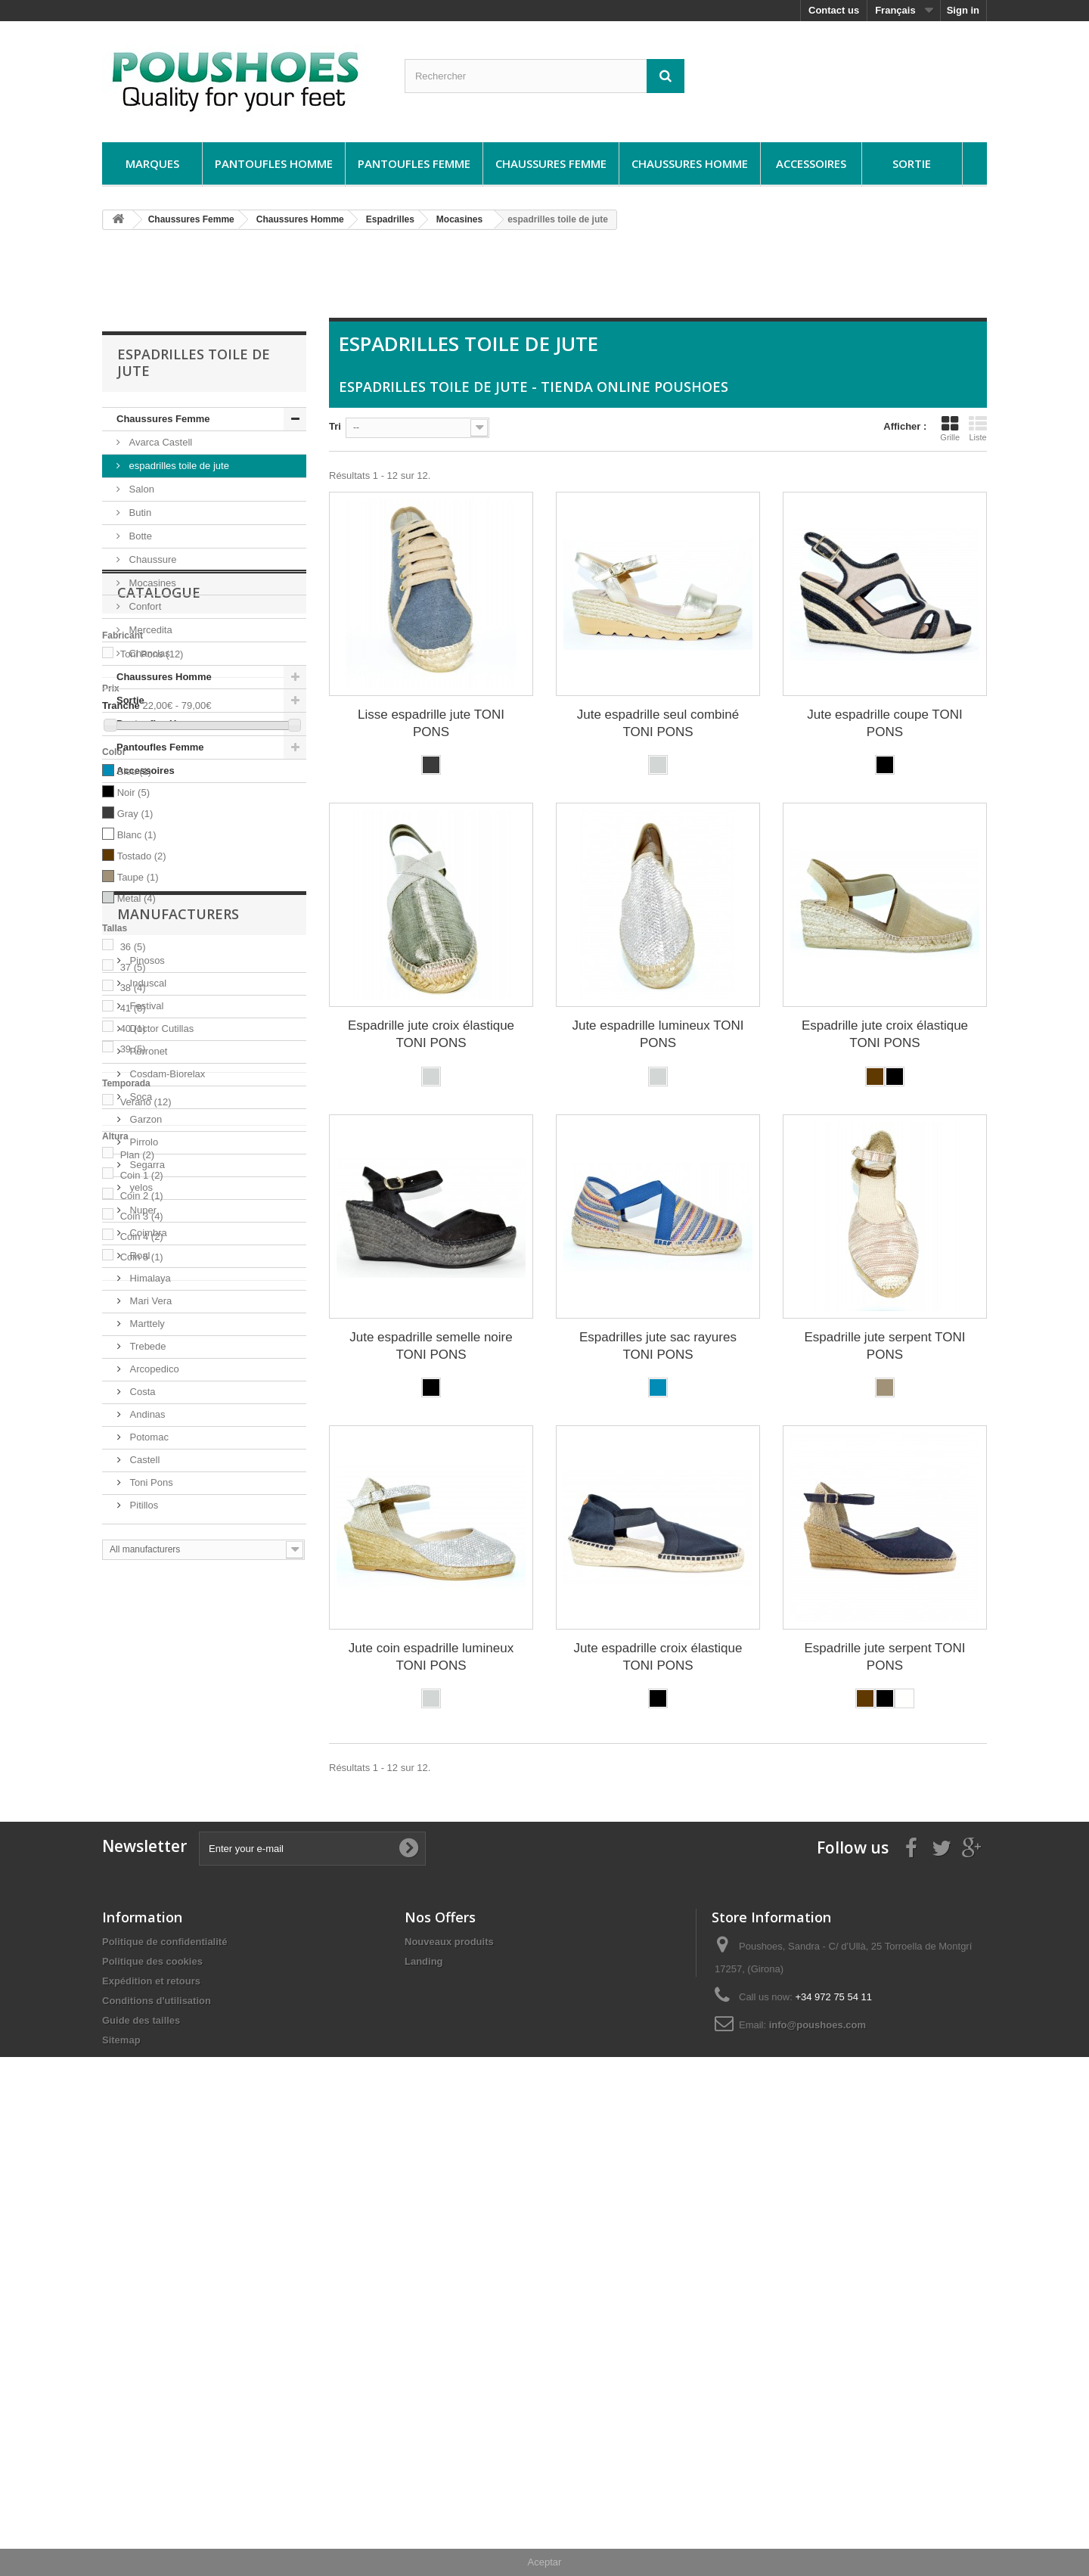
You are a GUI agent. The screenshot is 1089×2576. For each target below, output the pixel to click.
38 (133, 1223)
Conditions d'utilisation (156, 2441)
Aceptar (545, 2562)
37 (133, 1202)
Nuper (142, 1851)
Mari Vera (149, 1942)
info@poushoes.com (817, 2465)
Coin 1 (141, 1410)
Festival (145, 1647)
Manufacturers (178, 1561)
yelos (140, 1829)
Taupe (138, 1112)
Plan (137, 1390)
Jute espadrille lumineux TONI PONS (657, 1034)
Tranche (121, 941)
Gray (135, 1049)
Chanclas (148, 653)
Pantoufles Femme (414, 163)
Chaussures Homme (689, 163)
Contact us (833, 10)
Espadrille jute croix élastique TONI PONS (431, 1034)
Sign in (963, 10)
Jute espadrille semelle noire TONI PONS (430, 1346)
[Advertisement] (544, 280)
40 (133, 1263)
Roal (138, 1897)
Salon (140, 489)
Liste (978, 428)
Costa (141, 2033)
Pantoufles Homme (274, 163)
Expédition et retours (151, 2421)
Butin (138, 512)
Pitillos (142, 2146)
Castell (143, 2101)
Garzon (144, 1761)
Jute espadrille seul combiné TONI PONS (658, 723)
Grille (950, 428)
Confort (143, 606)
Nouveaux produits (449, 2382)
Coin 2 (141, 1431)
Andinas (146, 2056)
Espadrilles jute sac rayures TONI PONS (658, 1346)
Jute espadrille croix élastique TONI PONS (657, 1657)
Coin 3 (141, 1451)
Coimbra (147, 1874)
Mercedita (149, 629)
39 (133, 1284)
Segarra (146, 1806)
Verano (146, 1337)
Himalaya (149, 1919)
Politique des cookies (152, 2401)
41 (133, 1243)
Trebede (146, 1987)
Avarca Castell (159, 442)
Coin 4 (141, 1472)
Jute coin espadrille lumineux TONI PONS (431, 1657)
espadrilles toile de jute (177, 465)
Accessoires (811, 163)
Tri (335, 426)
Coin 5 (141, 1492)
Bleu (134, 1006)
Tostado (141, 1091)
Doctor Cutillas (160, 1670)
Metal (136, 1133)
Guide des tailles (141, 2460)
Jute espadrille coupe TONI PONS (884, 723)
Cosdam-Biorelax (166, 1715)
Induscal (146, 1624)
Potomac (148, 2078)
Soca (139, 1738)
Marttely (146, 1965)
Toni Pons (152, 890)
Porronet (147, 1692)
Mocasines (151, 583)
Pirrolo (142, 1783)
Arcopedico (153, 2010)
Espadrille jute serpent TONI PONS (884, 1346)
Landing (424, 2401)
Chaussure (151, 559)
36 (133, 1182)
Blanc (137, 1070)
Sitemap (121, 2480)
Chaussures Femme (551, 163)
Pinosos (146, 1602)
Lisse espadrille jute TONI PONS (431, 723)
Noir (133, 1027)
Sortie (911, 163)
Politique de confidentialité (164, 2382)
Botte (139, 536)
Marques (152, 163)
